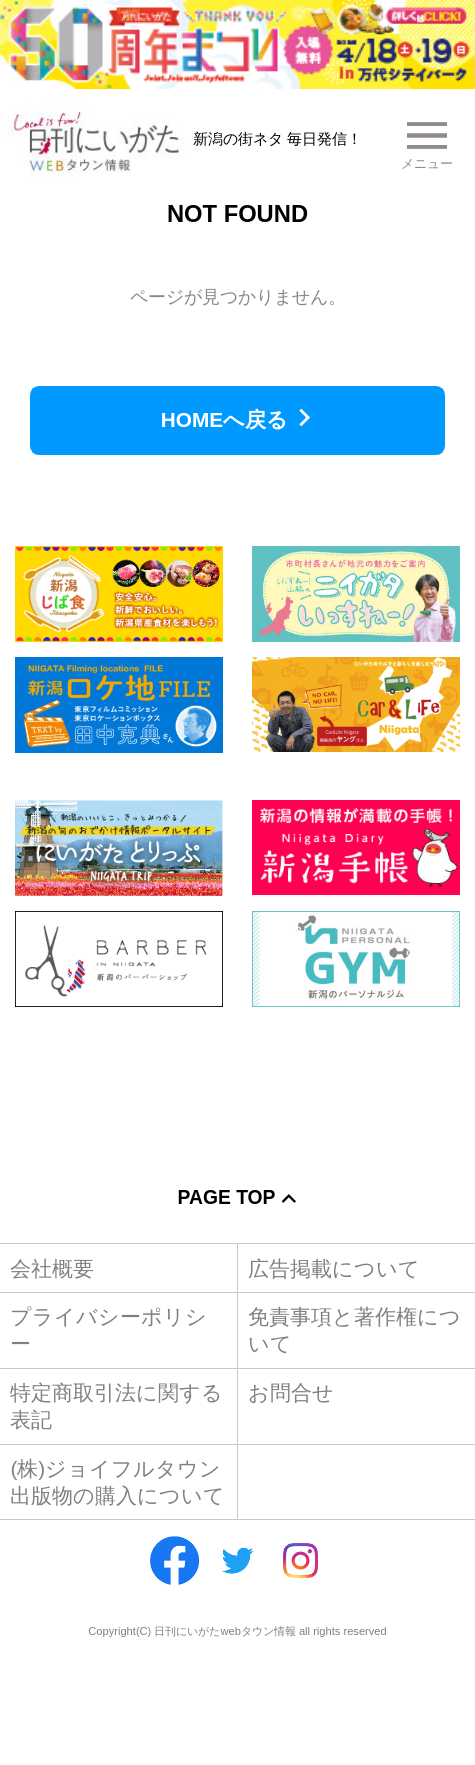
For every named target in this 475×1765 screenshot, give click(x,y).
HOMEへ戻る (224, 419)
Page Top (227, 1197)
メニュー (427, 164)
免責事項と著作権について (354, 1330)
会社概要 (52, 1268)
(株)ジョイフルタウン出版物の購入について (117, 1482)
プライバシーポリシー (108, 1330)
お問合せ (291, 1392)
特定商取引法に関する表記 (116, 1406)
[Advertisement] (237, 1081)
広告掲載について (334, 1268)
